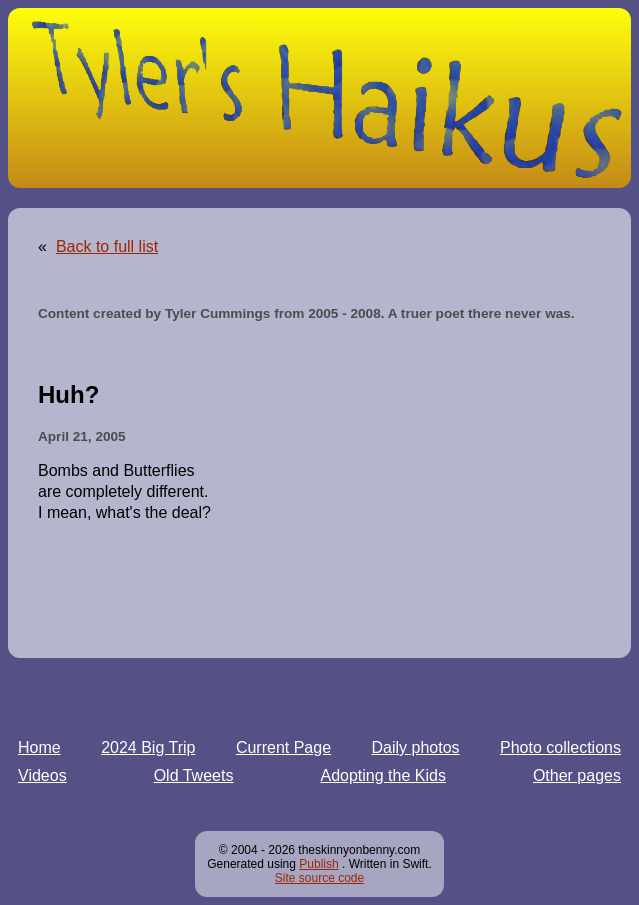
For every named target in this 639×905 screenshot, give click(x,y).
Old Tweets (194, 775)
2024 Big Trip (148, 747)
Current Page (283, 747)
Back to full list (107, 246)
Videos (42, 775)
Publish (318, 864)
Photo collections (560, 747)
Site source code (319, 878)
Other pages (577, 775)
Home (39, 747)
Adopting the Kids (382, 775)
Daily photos (416, 747)
